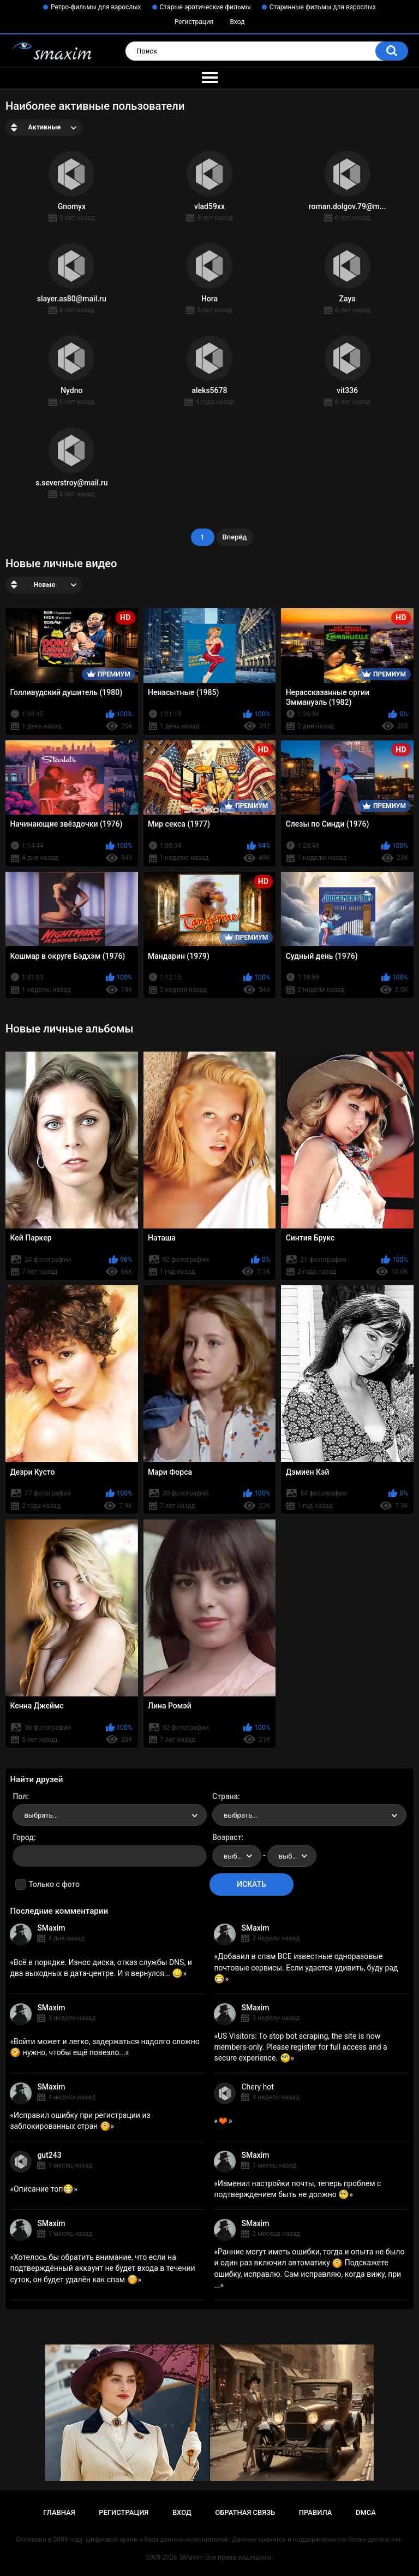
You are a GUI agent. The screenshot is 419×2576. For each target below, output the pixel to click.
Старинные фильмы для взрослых (323, 7)
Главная (59, 2512)
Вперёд (235, 537)
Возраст (227, 1837)
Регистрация (194, 22)
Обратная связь (245, 2512)
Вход (237, 22)
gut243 (49, 2155)
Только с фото (53, 1884)
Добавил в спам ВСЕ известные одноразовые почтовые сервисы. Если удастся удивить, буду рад (306, 1967)
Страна (225, 1796)
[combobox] (110, 1815)
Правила (315, 2512)
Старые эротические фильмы (205, 7)
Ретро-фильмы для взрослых (96, 7)
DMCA (366, 2512)
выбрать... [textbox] (41, 1815)
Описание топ (44, 2189)
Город (23, 1837)
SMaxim (51, 1928)
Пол (20, 1796)
